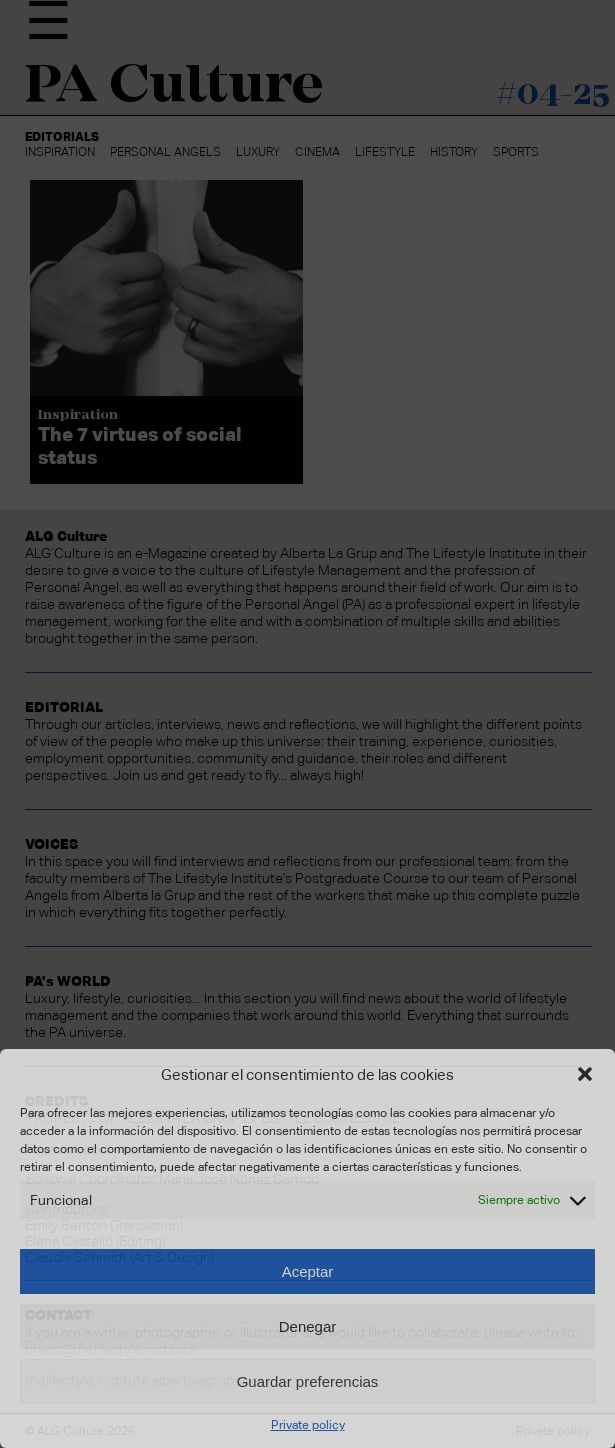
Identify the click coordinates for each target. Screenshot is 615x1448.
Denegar (308, 1326)
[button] (585, 1074)
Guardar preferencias (308, 1381)
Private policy (308, 1425)
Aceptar (308, 1271)
